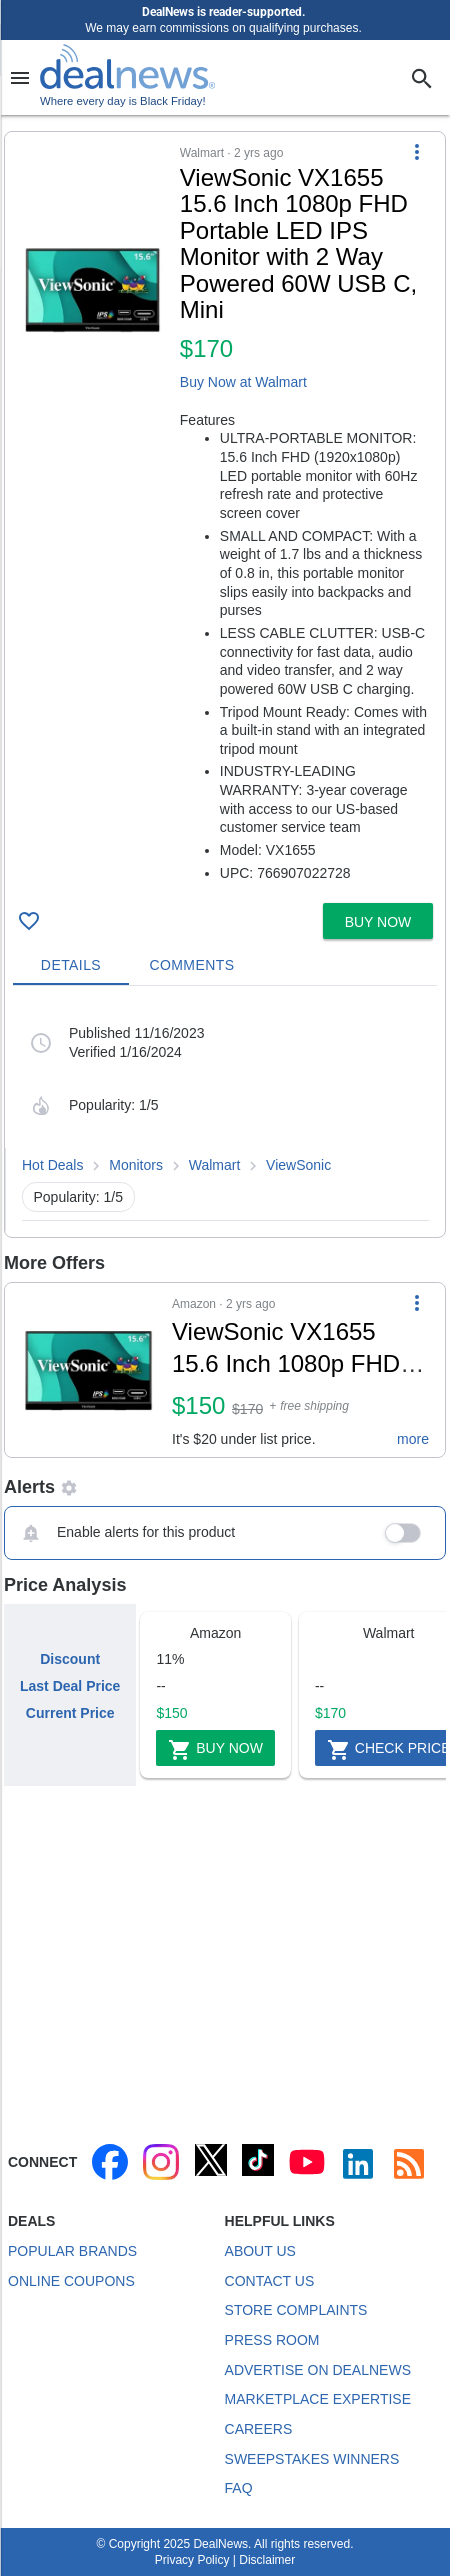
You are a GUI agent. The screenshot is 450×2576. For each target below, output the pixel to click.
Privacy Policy (192, 2560)
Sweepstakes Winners (312, 2459)
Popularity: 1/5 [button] (79, 1197)
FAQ (239, 2488)
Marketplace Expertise (318, 2399)
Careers (259, 2429)
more (413, 1439)
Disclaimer (267, 2560)
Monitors (136, 1165)
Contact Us (270, 2281)
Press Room (272, 2340)
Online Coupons (71, 2281)
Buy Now (215, 1750)
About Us (260, 2251)
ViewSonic (298, 1165)
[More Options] (417, 152)
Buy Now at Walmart (243, 382)
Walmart (215, 1165)
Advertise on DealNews (318, 2370)
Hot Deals (52, 1165)
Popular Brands (72, 2251)
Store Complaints (296, 2310)
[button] (225, 513)
